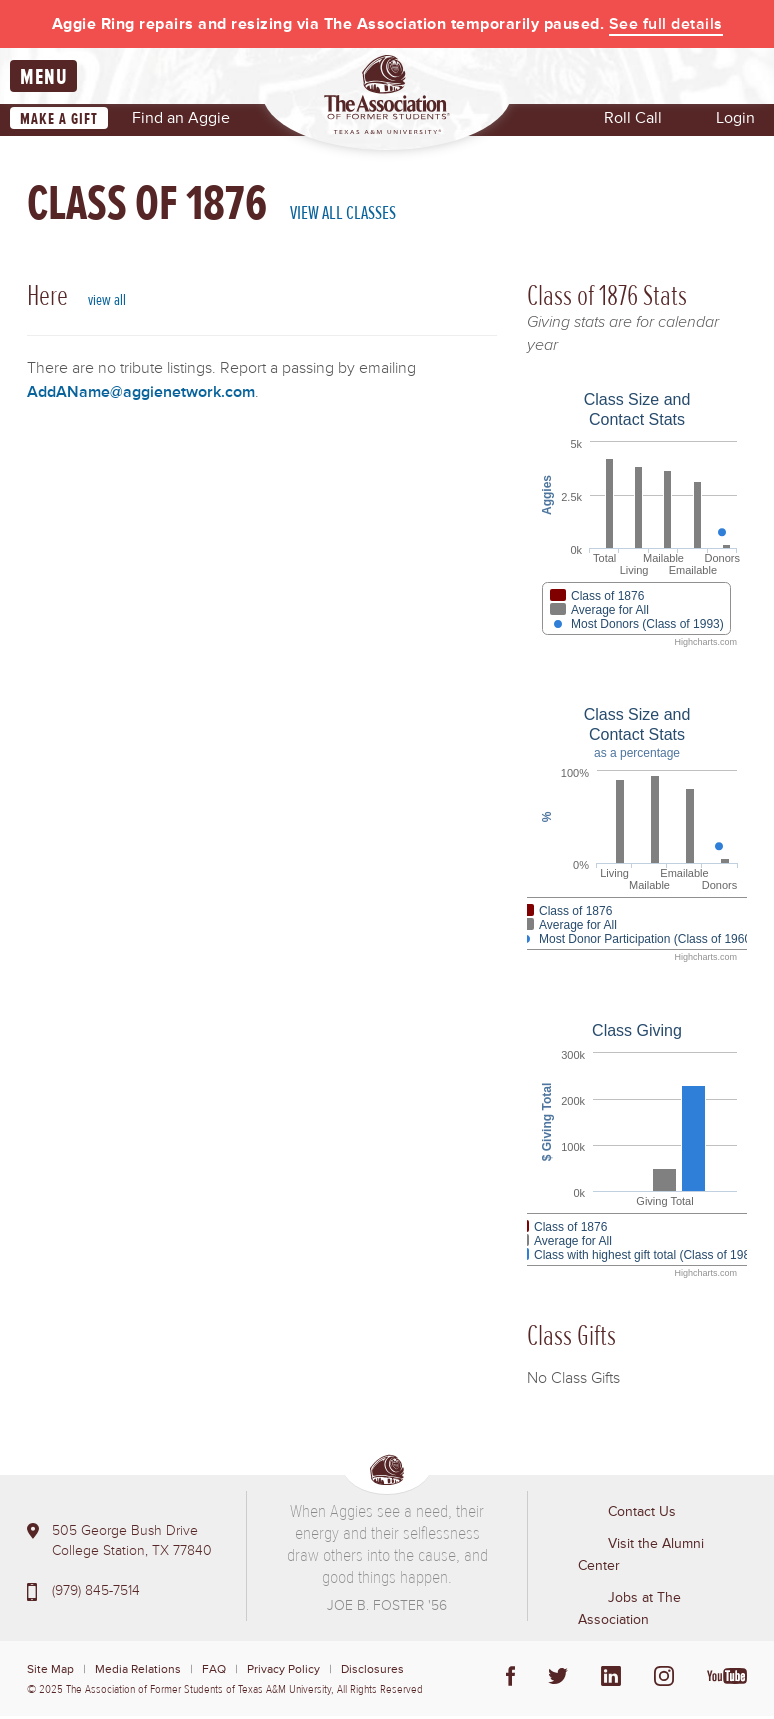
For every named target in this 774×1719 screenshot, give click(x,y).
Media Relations (138, 1672)
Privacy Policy (283, 1672)
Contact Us (642, 1514)
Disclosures (372, 1672)
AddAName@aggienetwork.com (141, 395)
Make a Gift (59, 122)
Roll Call (633, 121)
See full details (666, 24)
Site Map (50, 1672)
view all (107, 303)
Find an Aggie (181, 121)
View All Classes (343, 215)
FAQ (214, 1672)
